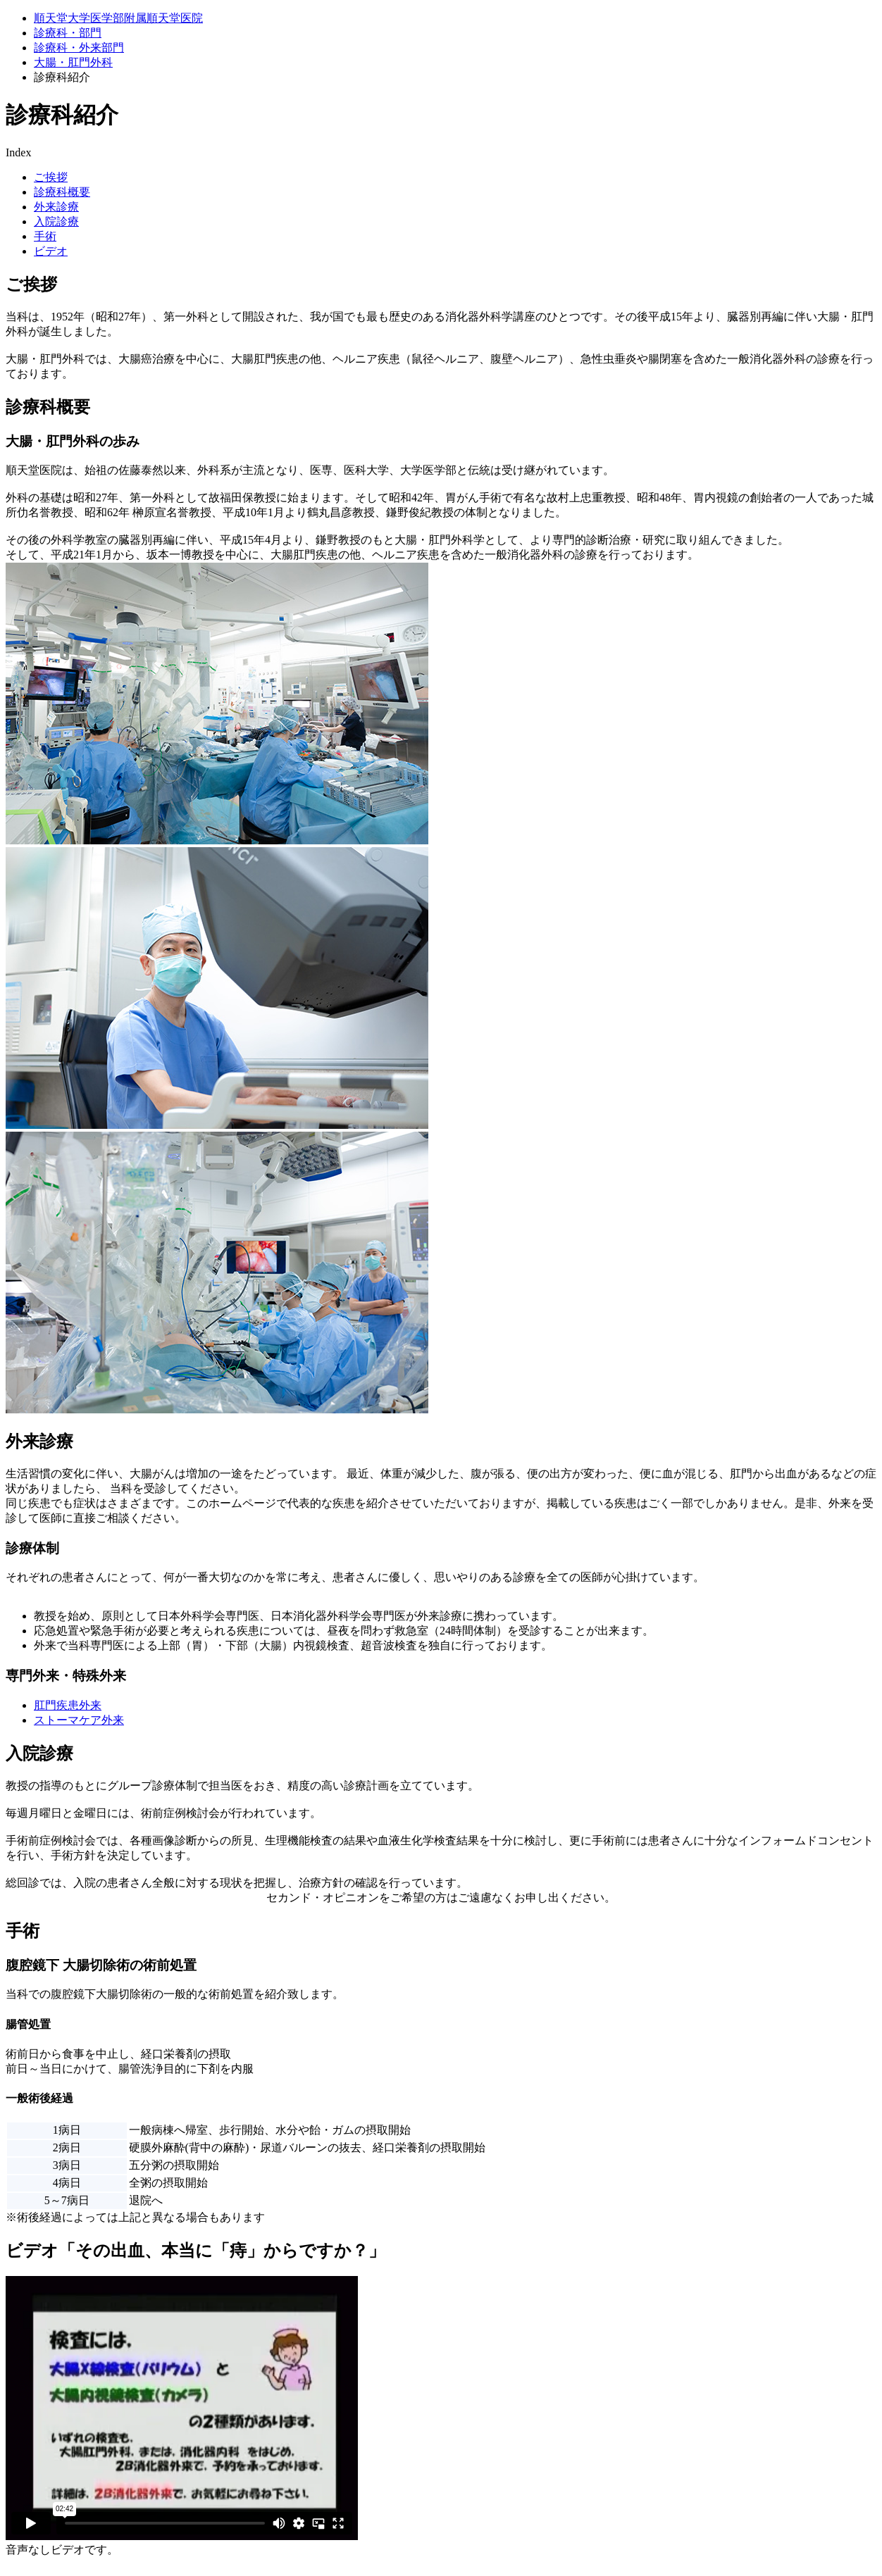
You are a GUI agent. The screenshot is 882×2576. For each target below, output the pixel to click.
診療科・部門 (67, 33)
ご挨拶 (51, 177)
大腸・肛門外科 (73, 62)
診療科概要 (62, 192)
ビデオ (51, 251)
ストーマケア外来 (79, 1720)
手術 (45, 236)
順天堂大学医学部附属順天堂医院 (118, 18)
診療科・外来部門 (79, 48)
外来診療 (56, 207)
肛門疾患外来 (67, 1705)
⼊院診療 (56, 221)
